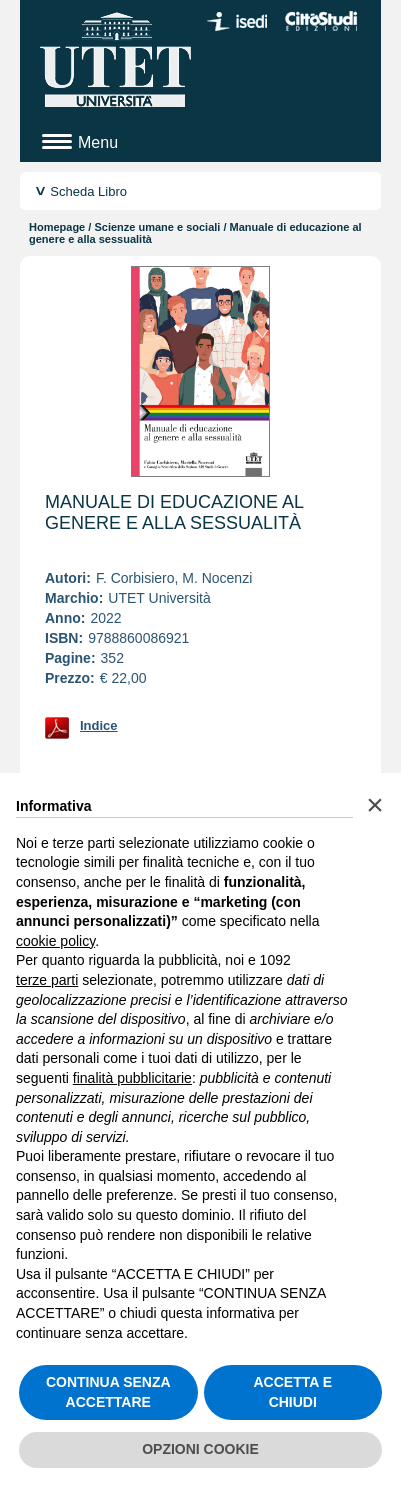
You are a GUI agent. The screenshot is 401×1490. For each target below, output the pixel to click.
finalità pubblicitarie (132, 1078)
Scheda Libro (88, 191)
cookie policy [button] (55, 941)
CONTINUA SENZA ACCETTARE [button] (108, 1392)
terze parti (47, 980)
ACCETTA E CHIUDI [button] (292, 1392)
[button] (375, 805)
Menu (98, 142)
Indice (99, 725)
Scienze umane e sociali (157, 227)
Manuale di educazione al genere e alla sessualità (174, 512)
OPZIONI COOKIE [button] (200, 1449)
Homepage (57, 227)
